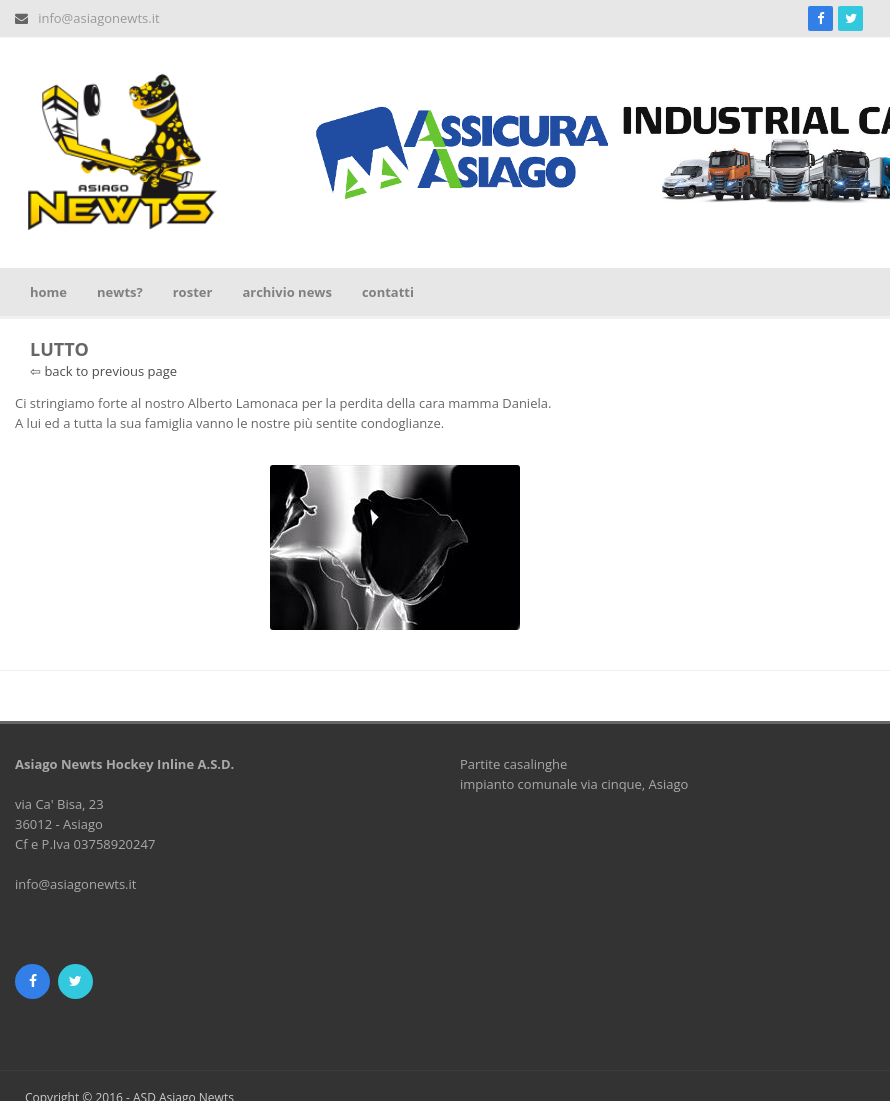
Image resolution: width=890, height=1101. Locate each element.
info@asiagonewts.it (98, 18)
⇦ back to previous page (103, 371)
